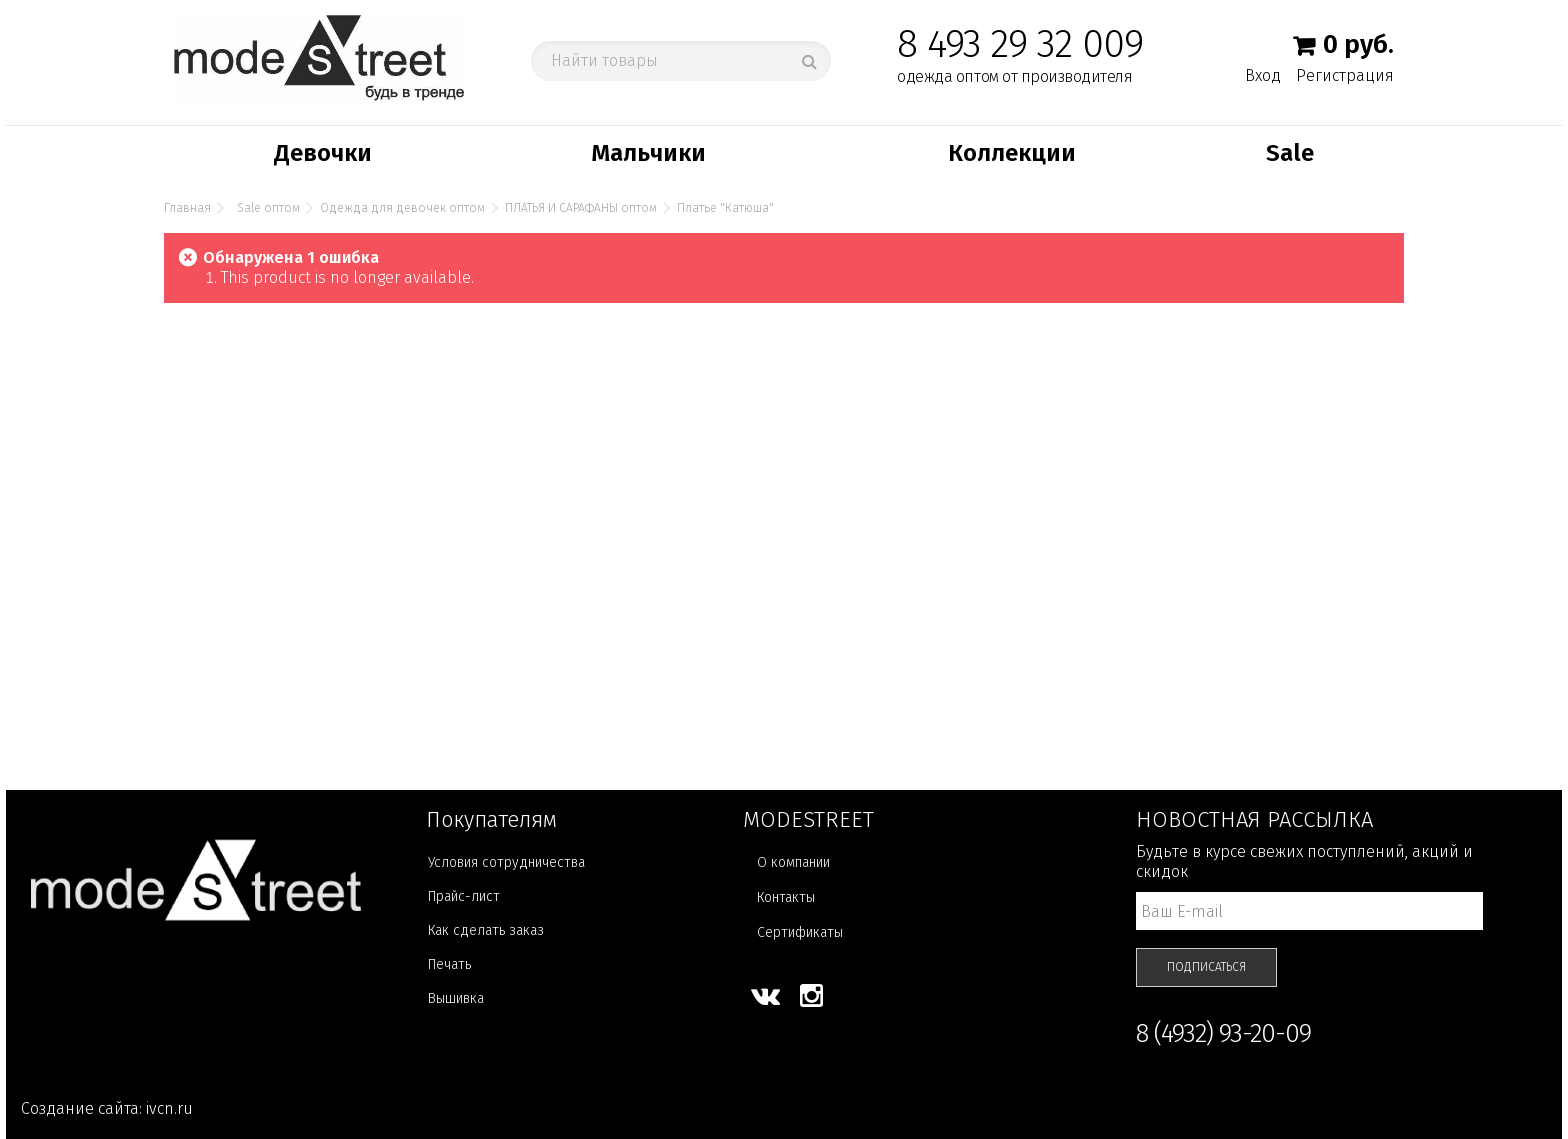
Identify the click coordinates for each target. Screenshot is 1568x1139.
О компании (793, 862)
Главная (187, 208)
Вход (1263, 75)
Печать (449, 964)
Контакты (786, 897)
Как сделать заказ (486, 930)
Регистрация (1345, 75)
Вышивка (456, 998)
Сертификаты (800, 932)
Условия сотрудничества (506, 862)
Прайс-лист (464, 896)
